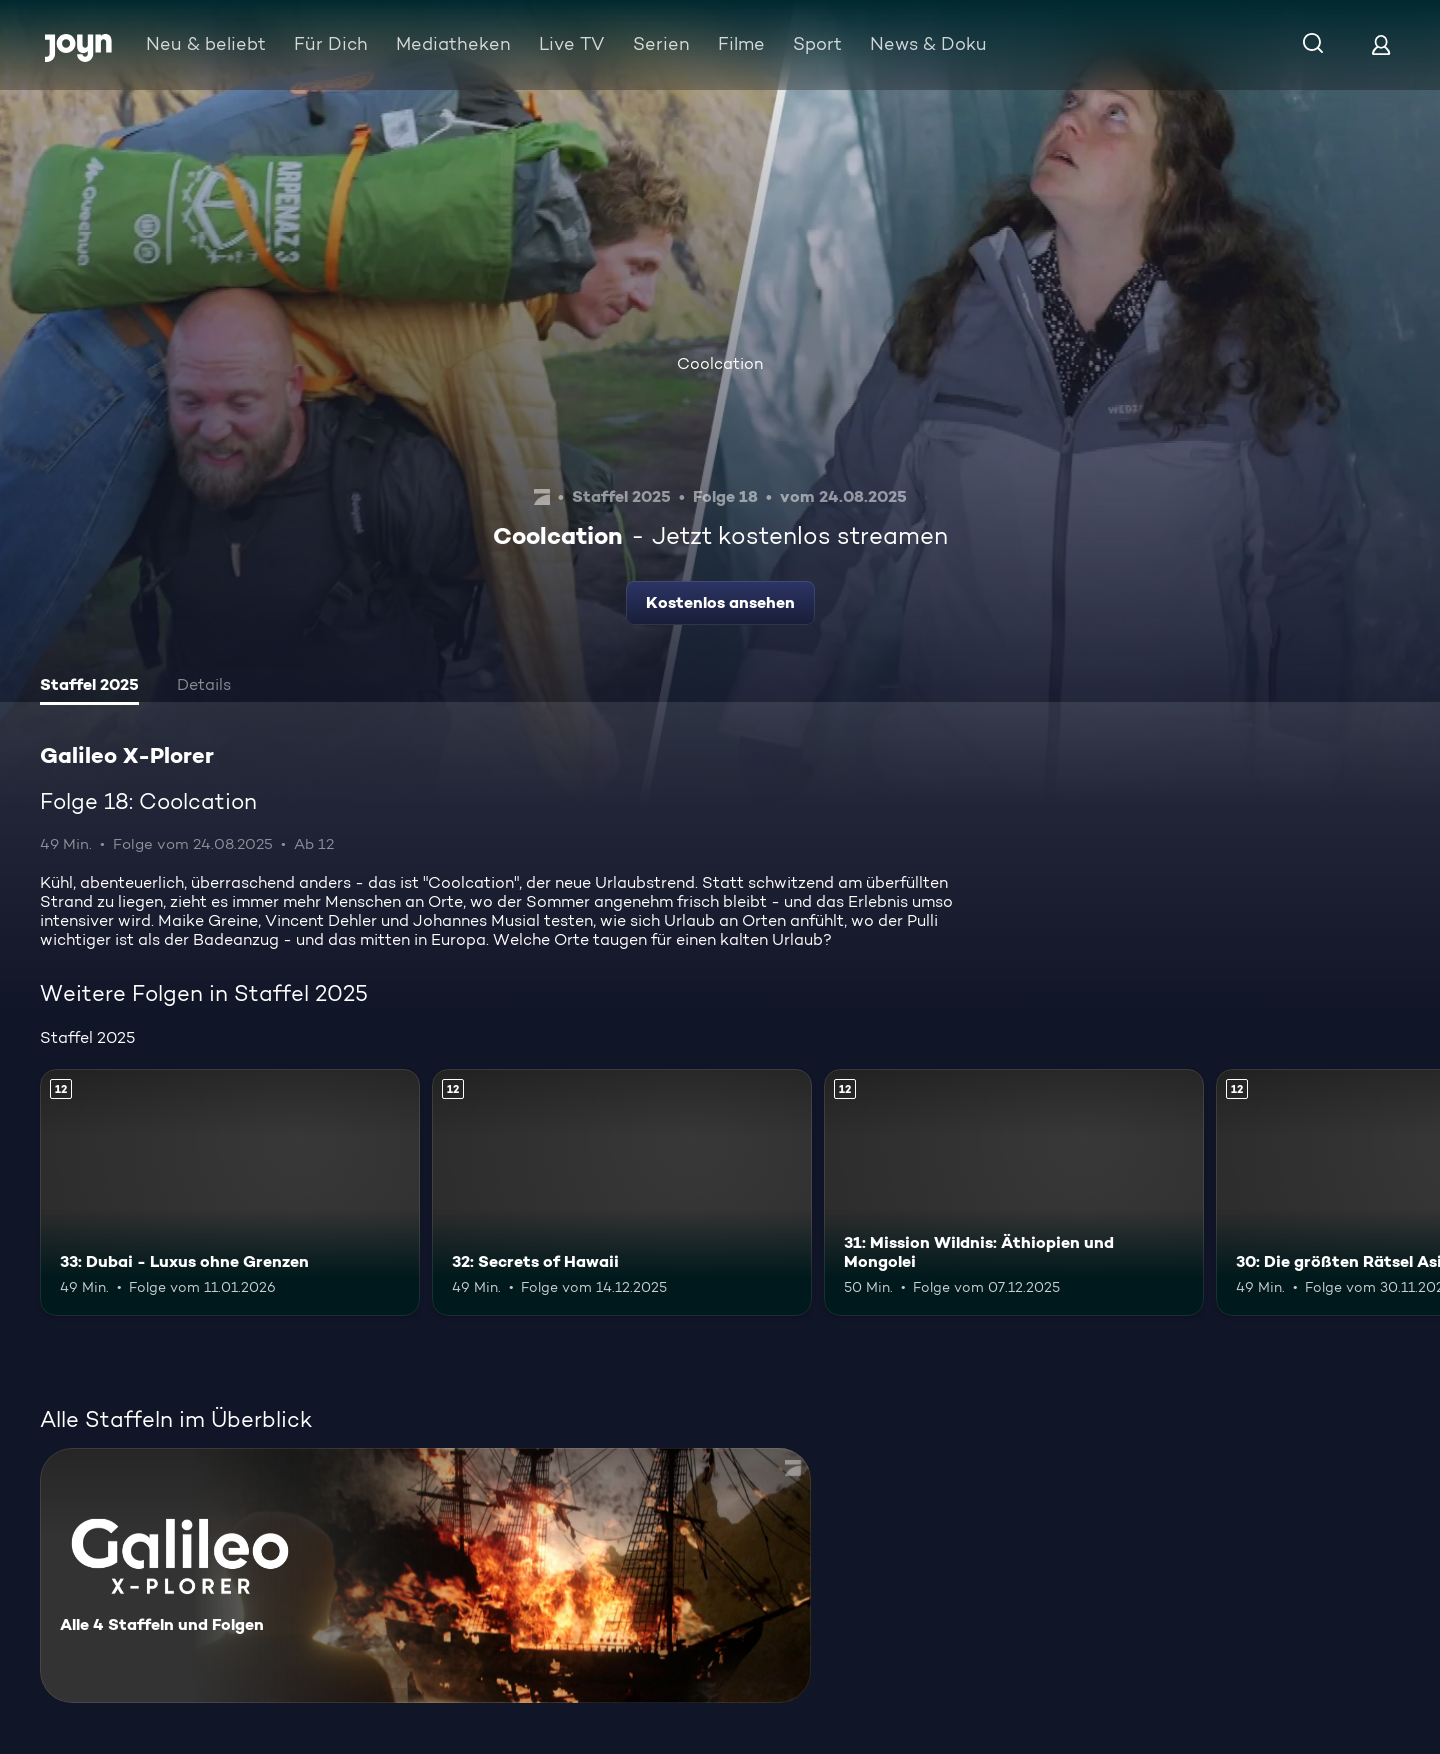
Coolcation (720, 363)
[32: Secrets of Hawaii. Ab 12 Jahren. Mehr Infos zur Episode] (622, 1192)
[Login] (1381, 44)
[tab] (89, 687)
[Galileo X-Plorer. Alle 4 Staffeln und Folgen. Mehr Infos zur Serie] (425, 1575)
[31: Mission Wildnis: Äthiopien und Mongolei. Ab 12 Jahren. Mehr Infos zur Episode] (1014, 1192)
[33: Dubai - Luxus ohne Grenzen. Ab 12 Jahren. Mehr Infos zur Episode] (230, 1192)
